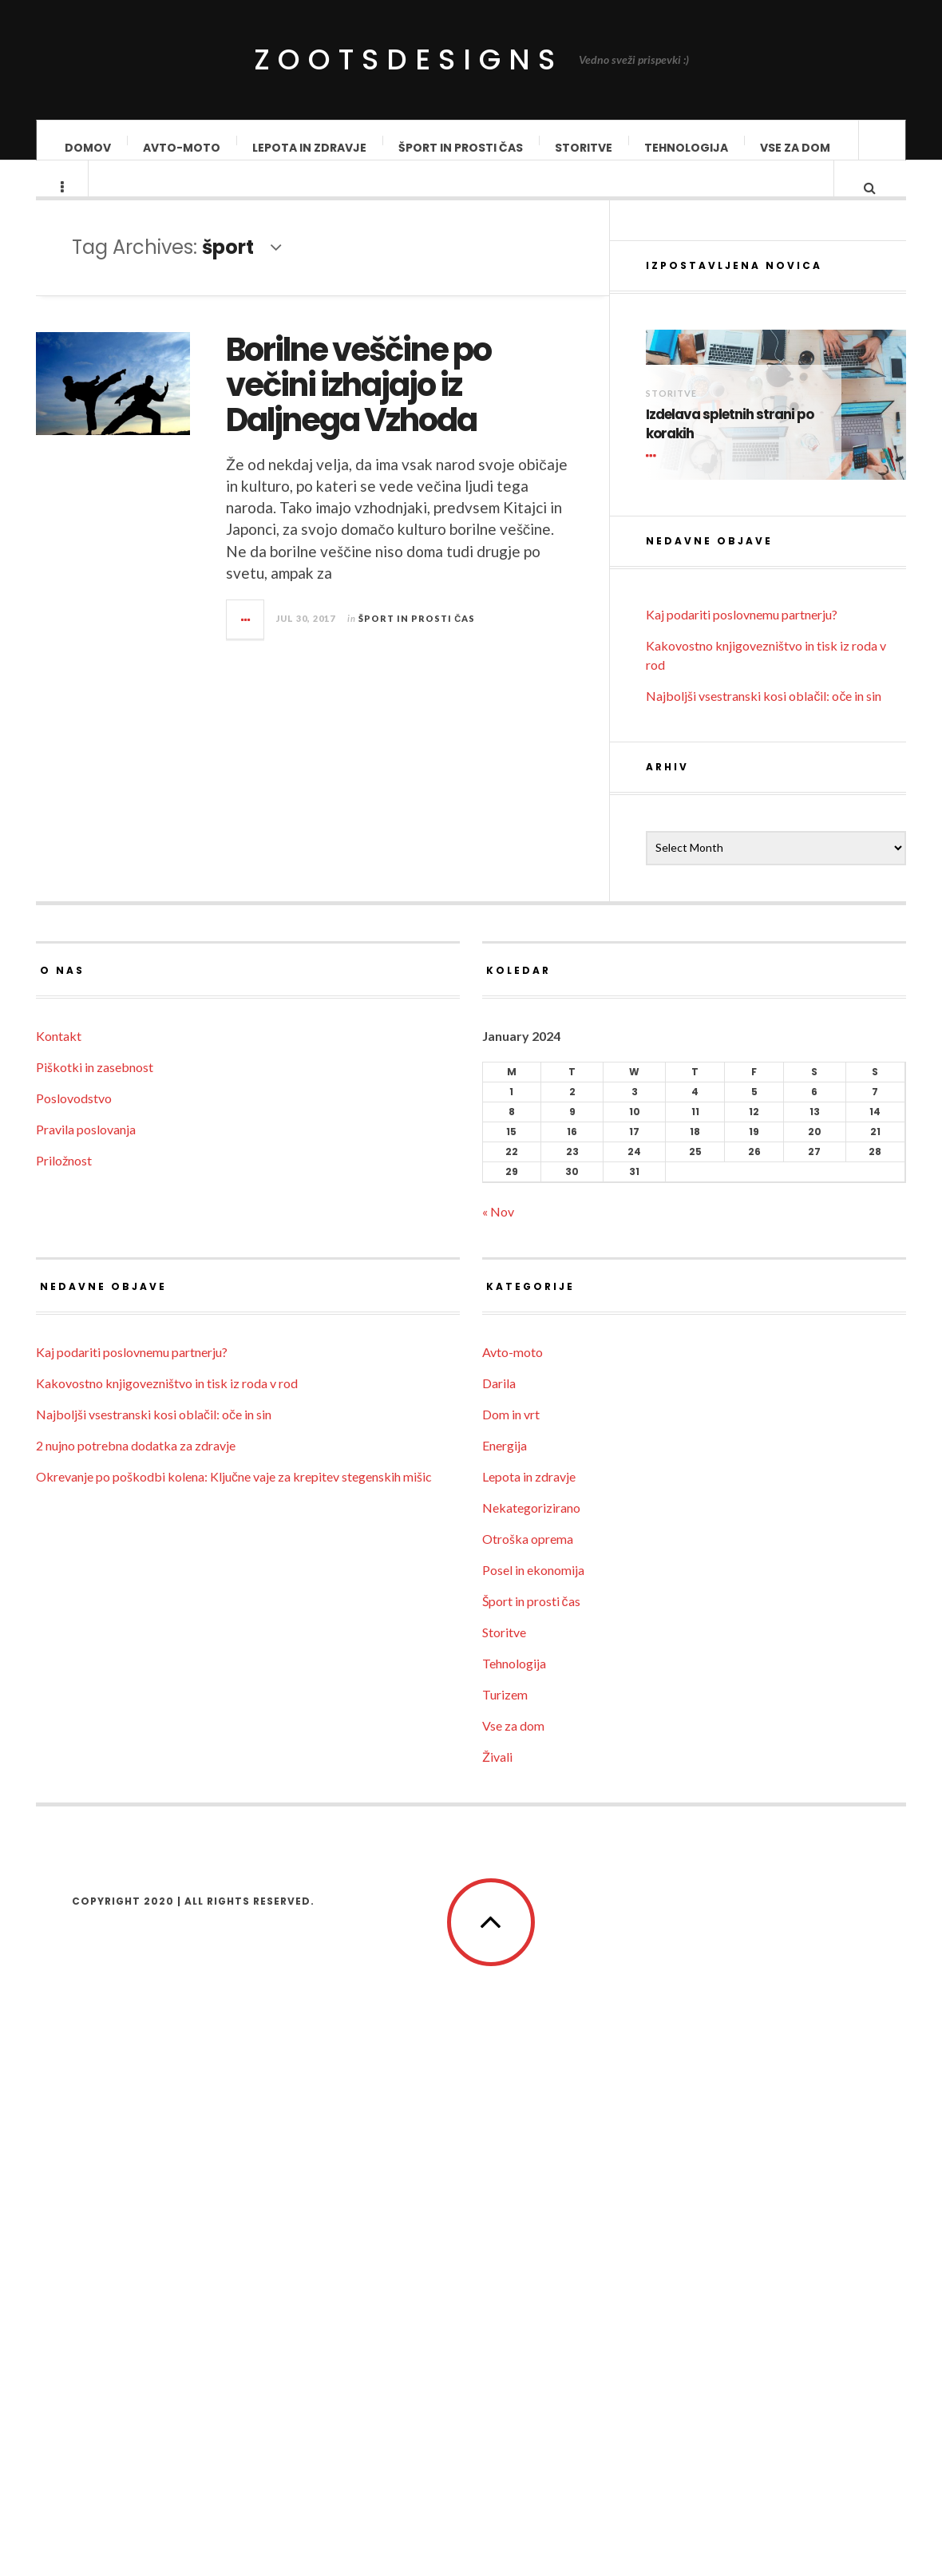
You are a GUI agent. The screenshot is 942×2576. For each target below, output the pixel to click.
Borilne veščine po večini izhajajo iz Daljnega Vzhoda (411, 399)
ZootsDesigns (408, 59)
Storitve (583, 148)
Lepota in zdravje (309, 148)
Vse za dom (795, 148)
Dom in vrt (511, 1924)
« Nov (498, 1721)
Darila (499, 1893)
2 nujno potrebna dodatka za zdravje (136, 1955)
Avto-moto (181, 148)
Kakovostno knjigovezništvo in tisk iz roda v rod (167, 1893)
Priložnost (64, 1670)
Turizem (505, 2204)
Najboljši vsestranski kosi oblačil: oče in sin (763, 1205)
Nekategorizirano (531, 2017)
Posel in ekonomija (533, 2079)
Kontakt (58, 1545)
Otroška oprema (527, 2048)
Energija (504, 1955)
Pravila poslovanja (86, 1639)
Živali (497, 2266)
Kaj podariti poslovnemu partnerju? (741, 1124)
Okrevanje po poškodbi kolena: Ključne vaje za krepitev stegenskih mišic (234, 1986)
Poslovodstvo (74, 1608)
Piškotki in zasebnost (94, 1577)
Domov (88, 148)
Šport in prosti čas (460, 148)
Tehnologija (686, 148)
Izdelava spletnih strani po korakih (729, 934)
